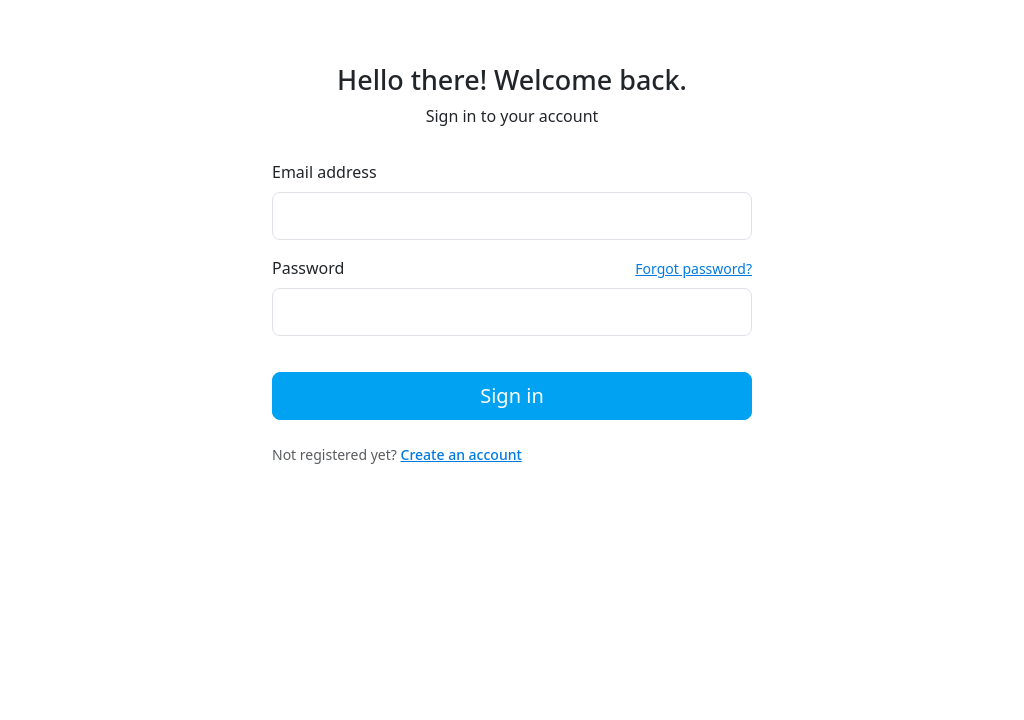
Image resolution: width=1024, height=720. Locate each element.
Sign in (512, 395)
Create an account (461, 454)
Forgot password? (693, 268)
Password (308, 268)
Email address (324, 172)
